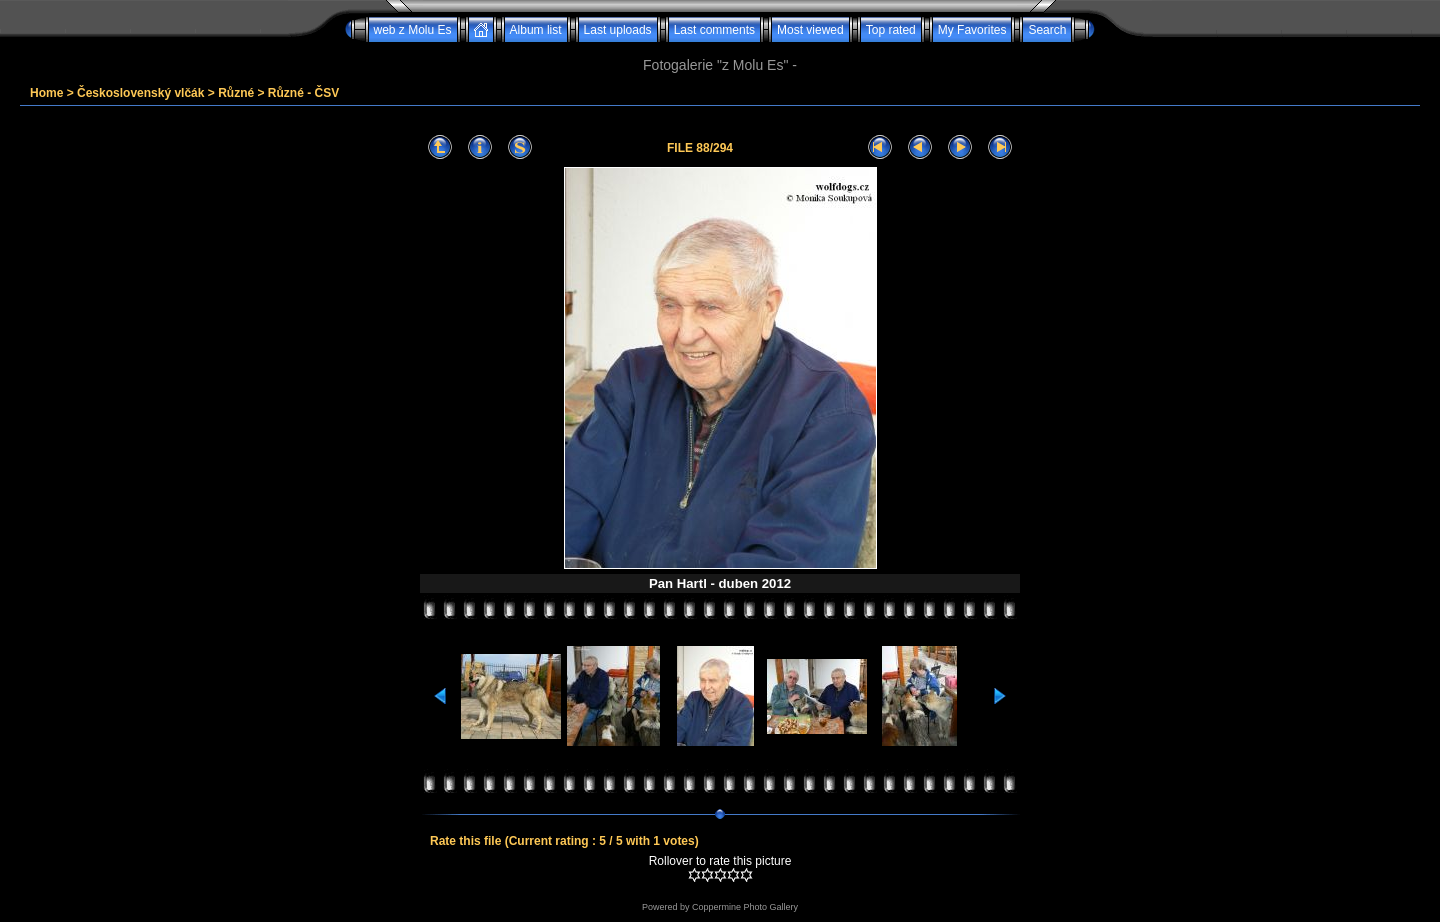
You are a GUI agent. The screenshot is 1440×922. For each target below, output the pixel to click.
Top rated (891, 30)
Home (46, 93)
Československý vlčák (140, 93)
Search (1047, 30)
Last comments (714, 30)
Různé (236, 93)
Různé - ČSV (303, 93)
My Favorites (972, 30)
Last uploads (618, 30)
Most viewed (810, 30)
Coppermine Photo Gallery (745, 907)
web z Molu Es (413, 30)
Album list (536, 30)
